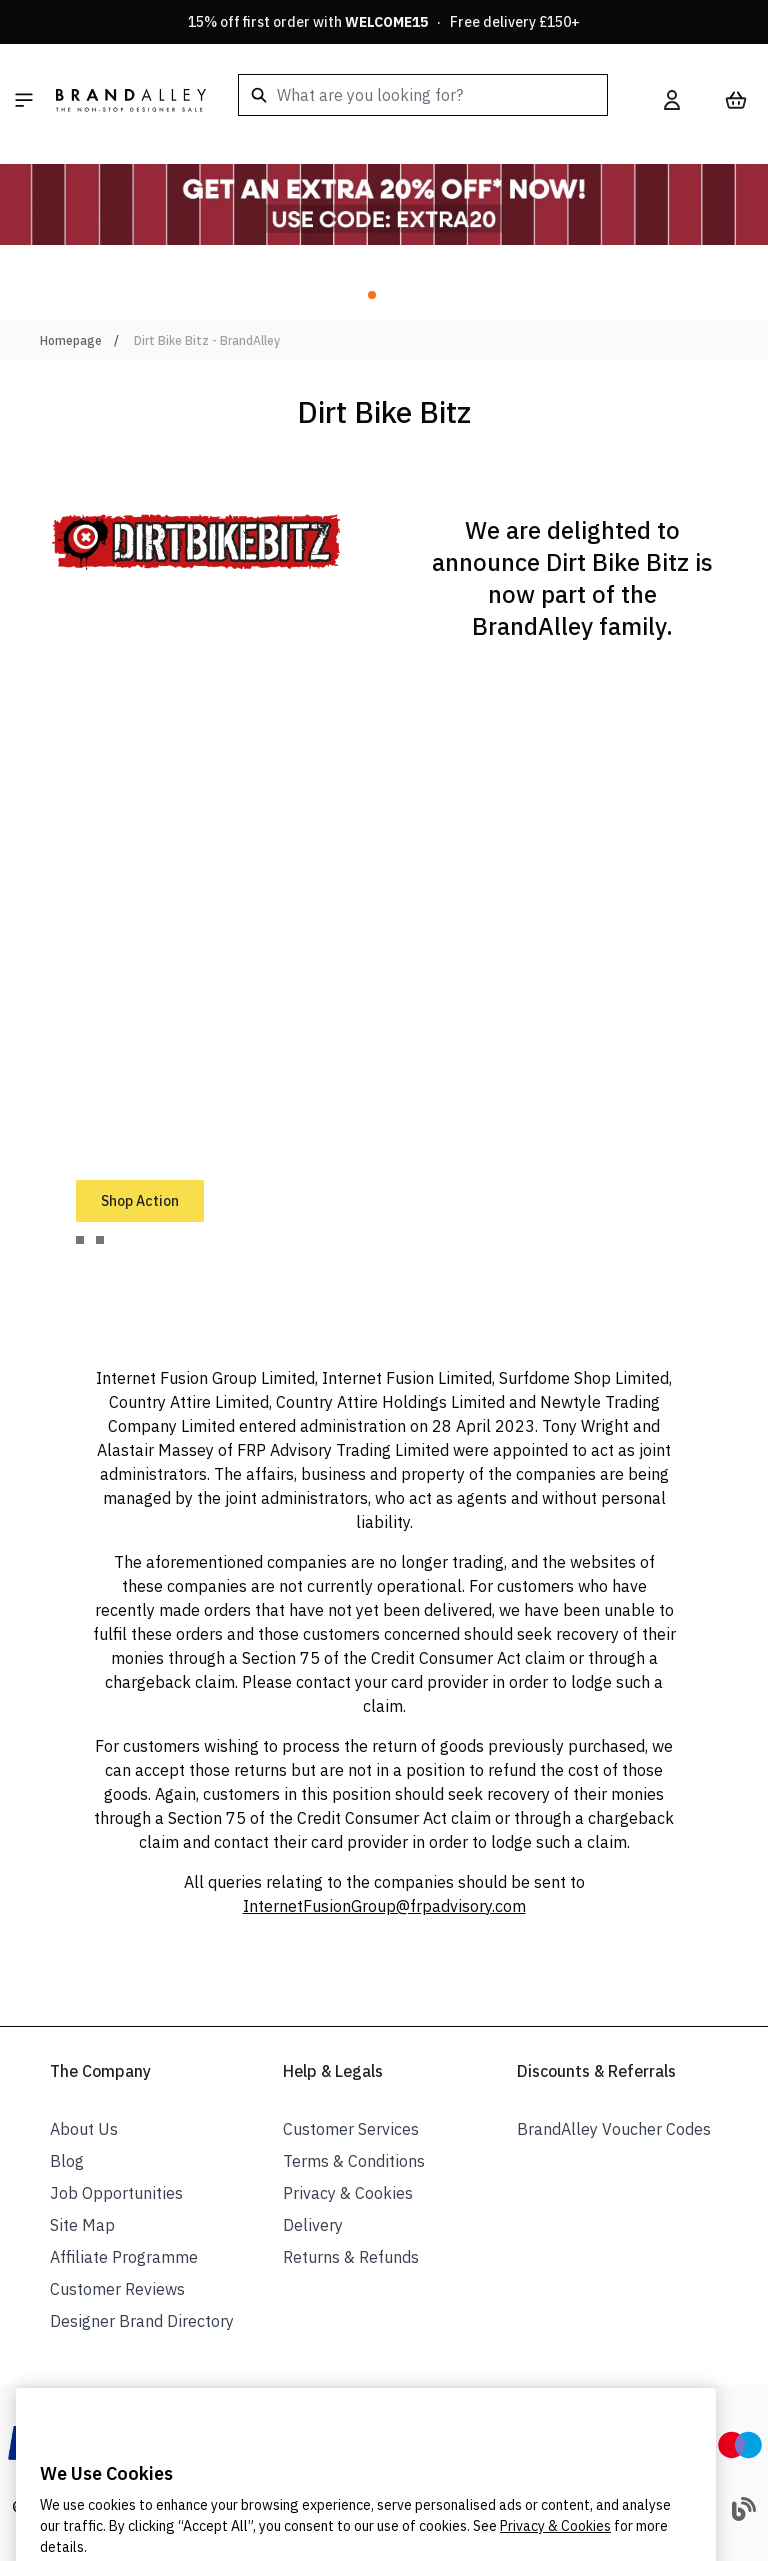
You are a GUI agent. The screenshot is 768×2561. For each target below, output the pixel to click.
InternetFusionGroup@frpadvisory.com (384, 1906)
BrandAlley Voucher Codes (614, 2129)
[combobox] (423, 95)
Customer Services (351, 2129)
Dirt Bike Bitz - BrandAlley (207, 340)
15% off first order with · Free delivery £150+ (384, 22)
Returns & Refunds (351, 2257)
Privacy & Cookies (348, 2193)
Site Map (82, 2225)
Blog (67, 2161)
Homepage (71, 340)
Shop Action (140, 1201)
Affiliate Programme (124, 2257)
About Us (84, 2129)
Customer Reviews (117, 2289)
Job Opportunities (116, 2193)
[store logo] (131, 100)
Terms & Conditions (354, 2161)
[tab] (80, 1240)
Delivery (313, 2225)
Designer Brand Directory (142, 2321)
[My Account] (672, 100)
